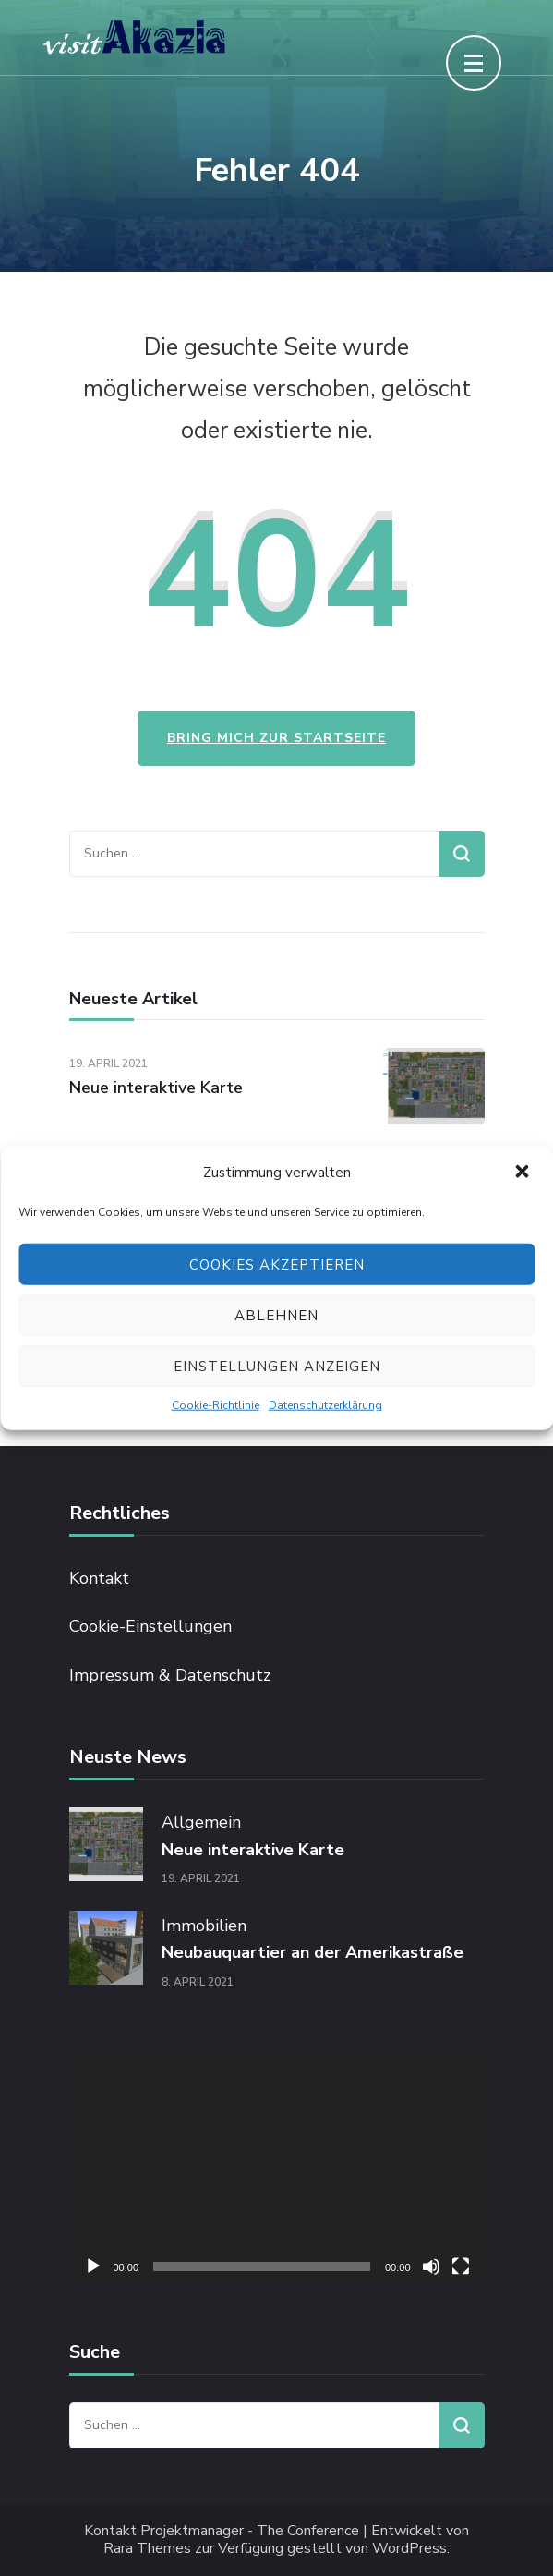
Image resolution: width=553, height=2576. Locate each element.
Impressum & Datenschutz (169, 1675)
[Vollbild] (460, 2266)
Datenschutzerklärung (325, 1405)
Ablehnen (276, 1315)
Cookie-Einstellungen (150, 1626)
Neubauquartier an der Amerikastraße (312, 1952)
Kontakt (99, 1578)
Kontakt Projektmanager (164, 2531)
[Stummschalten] (431, 2266)
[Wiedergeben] (93, 2266)
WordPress (409, 2549)
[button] (523, 1172)
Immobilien (204, 1925)
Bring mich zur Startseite (276, 738)
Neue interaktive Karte (156, 1087)
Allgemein (201, 1822)
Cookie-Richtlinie (215, 1405)
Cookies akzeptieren (277, 1264)
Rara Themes (147, 2549)
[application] (277, 2168)
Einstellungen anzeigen (277, 1365)
